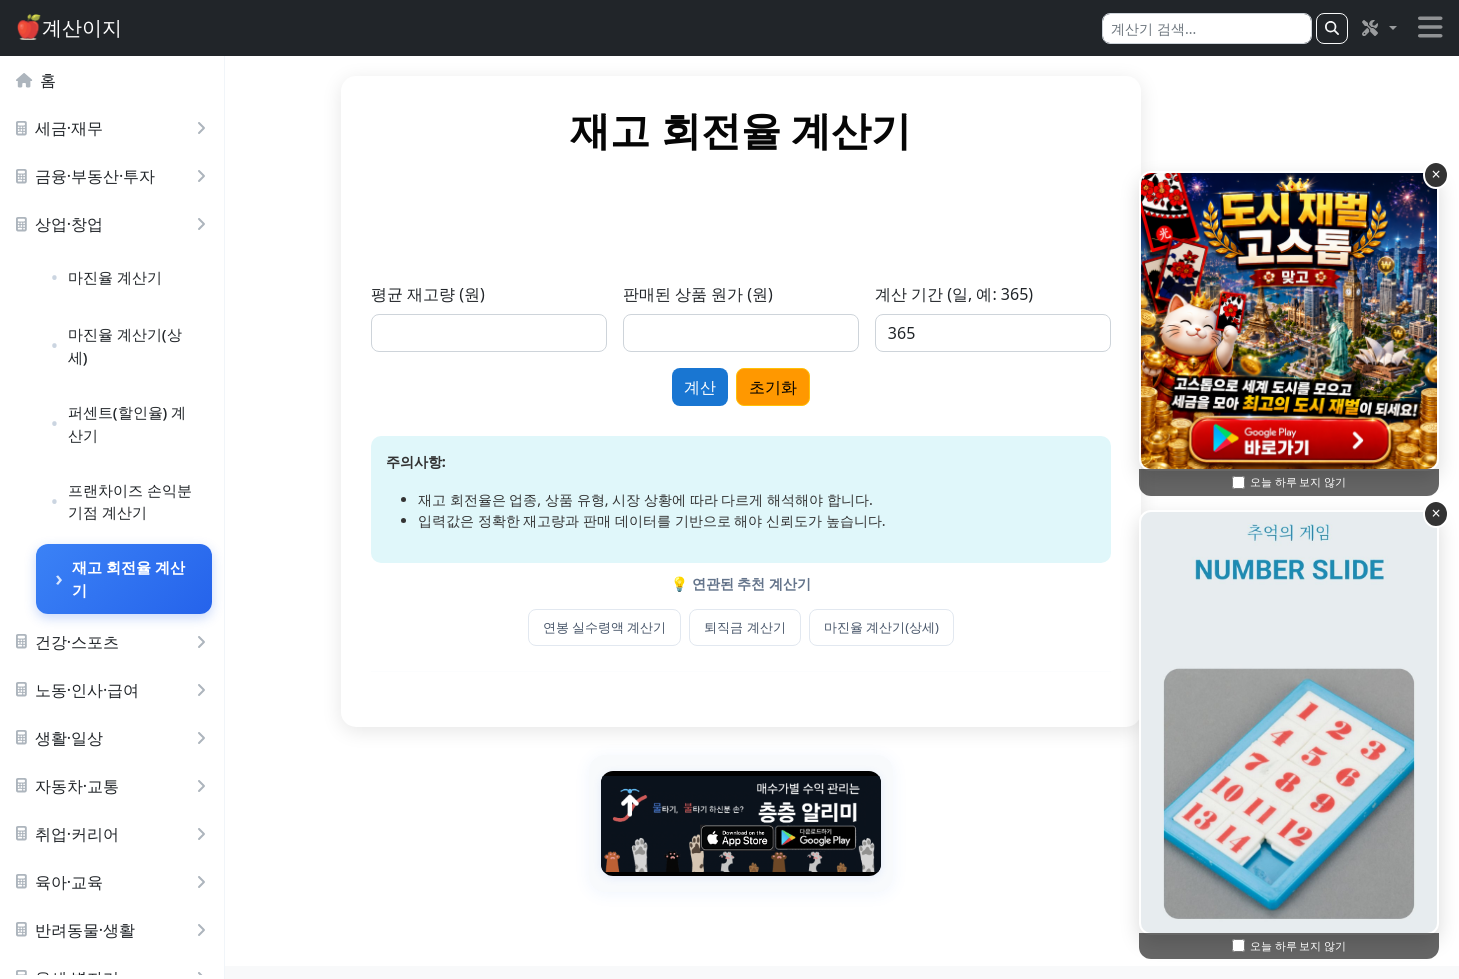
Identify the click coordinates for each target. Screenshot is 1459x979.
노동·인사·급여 (115, 690)
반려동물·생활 (115, 930)
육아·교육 (115, 882)
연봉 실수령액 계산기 (706, 627)
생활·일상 (115, 738)
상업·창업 (115, 224)
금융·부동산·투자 (115, 176)
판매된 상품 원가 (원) (799, 294)
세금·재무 (115, 128)
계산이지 (69, 27)
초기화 (874, 387)
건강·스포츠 (115, 642)
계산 (801, 387)
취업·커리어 (115, 834)
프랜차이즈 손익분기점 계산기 (130, 501)
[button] (1378, 28)
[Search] (1207, 28)
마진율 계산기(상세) (125, 345)
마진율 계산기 (115, 277)
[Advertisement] (842, 229)
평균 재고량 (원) (529, 294)
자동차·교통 (115, 786)
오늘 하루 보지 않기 (1298, 945)
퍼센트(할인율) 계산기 (127, 423)
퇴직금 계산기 (846, 627)
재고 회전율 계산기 (128, 578)
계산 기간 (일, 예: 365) (1055, 294)
